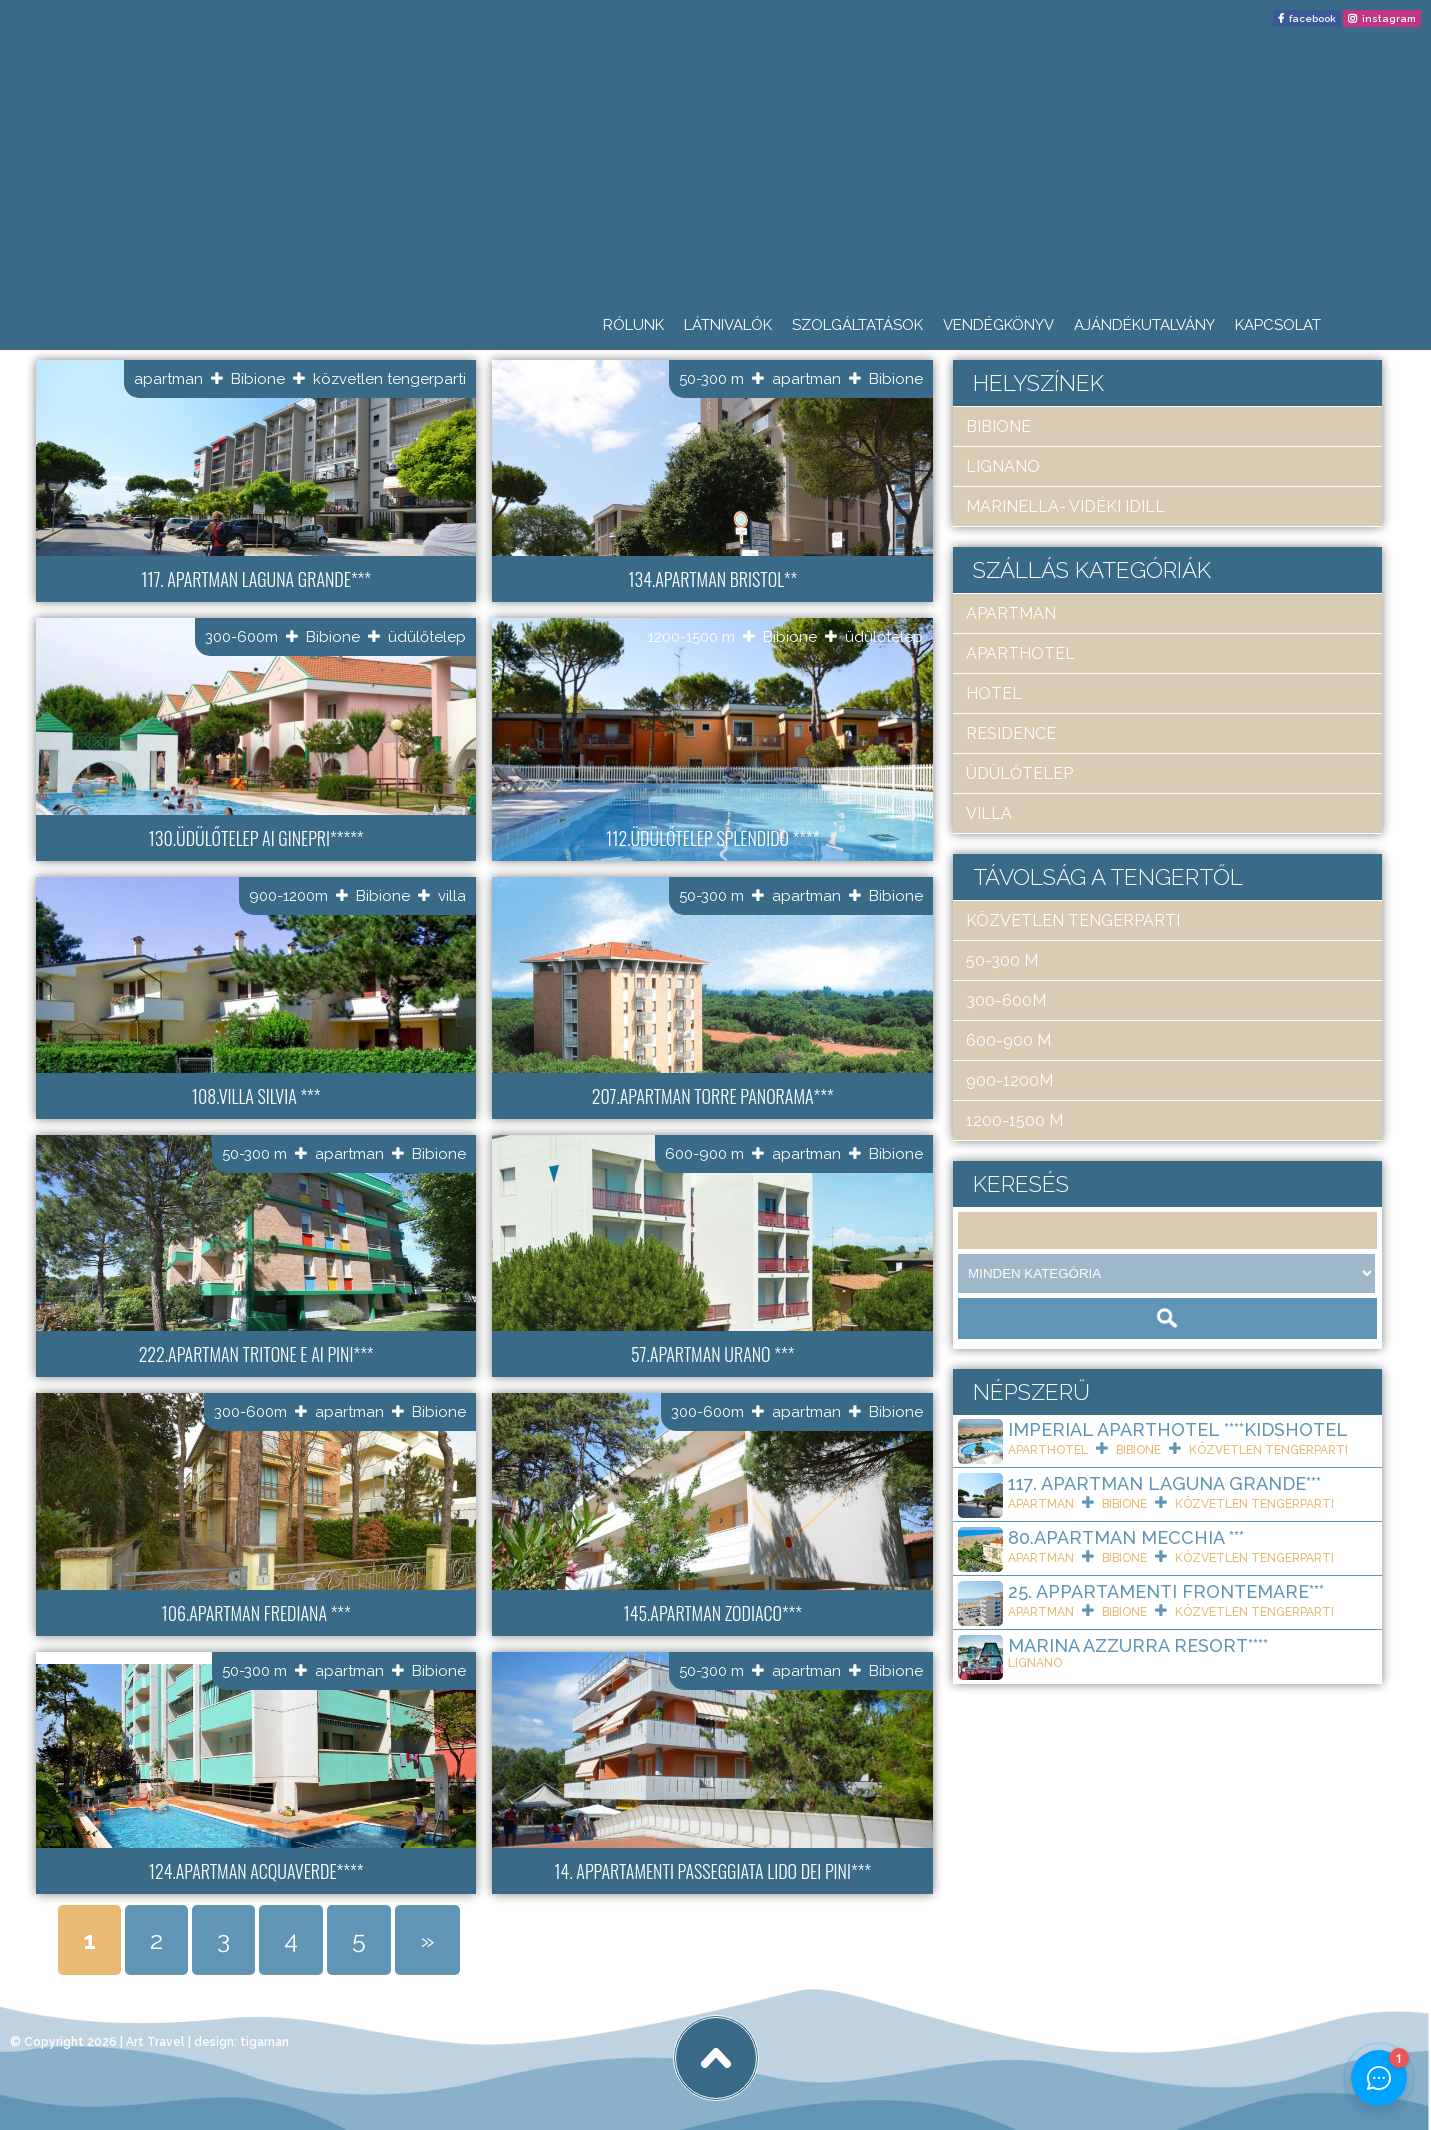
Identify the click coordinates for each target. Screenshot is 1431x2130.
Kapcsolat (1278, 325)
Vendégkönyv (998, 325)
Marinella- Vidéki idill (1065, 506)
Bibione (258, 379)
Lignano (1003, 466)
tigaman (264, 2042)
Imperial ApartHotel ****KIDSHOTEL (1178, 1429)
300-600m (241, 637)
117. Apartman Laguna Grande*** (1164, 1483)
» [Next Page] (427, 1940)
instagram (1389, 18)
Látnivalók (728, 325)
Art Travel (155, 2042)
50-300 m (711, 379)
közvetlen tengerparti (389, 379)
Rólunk (633, 325)
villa (452, 896)
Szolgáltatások (857, 325)
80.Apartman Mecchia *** (1126, 1537)
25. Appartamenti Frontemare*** (1166, 1591)
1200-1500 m (691, 637)
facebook (1312, 18)
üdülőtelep (427, 637)
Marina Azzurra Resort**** (1138, 1645)
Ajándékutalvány (1144, 325)
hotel (994, 693)
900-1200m (288, 896)
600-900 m (704, 1154)
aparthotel (1020, 653)
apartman (168, 379)
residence (1011, 733)
